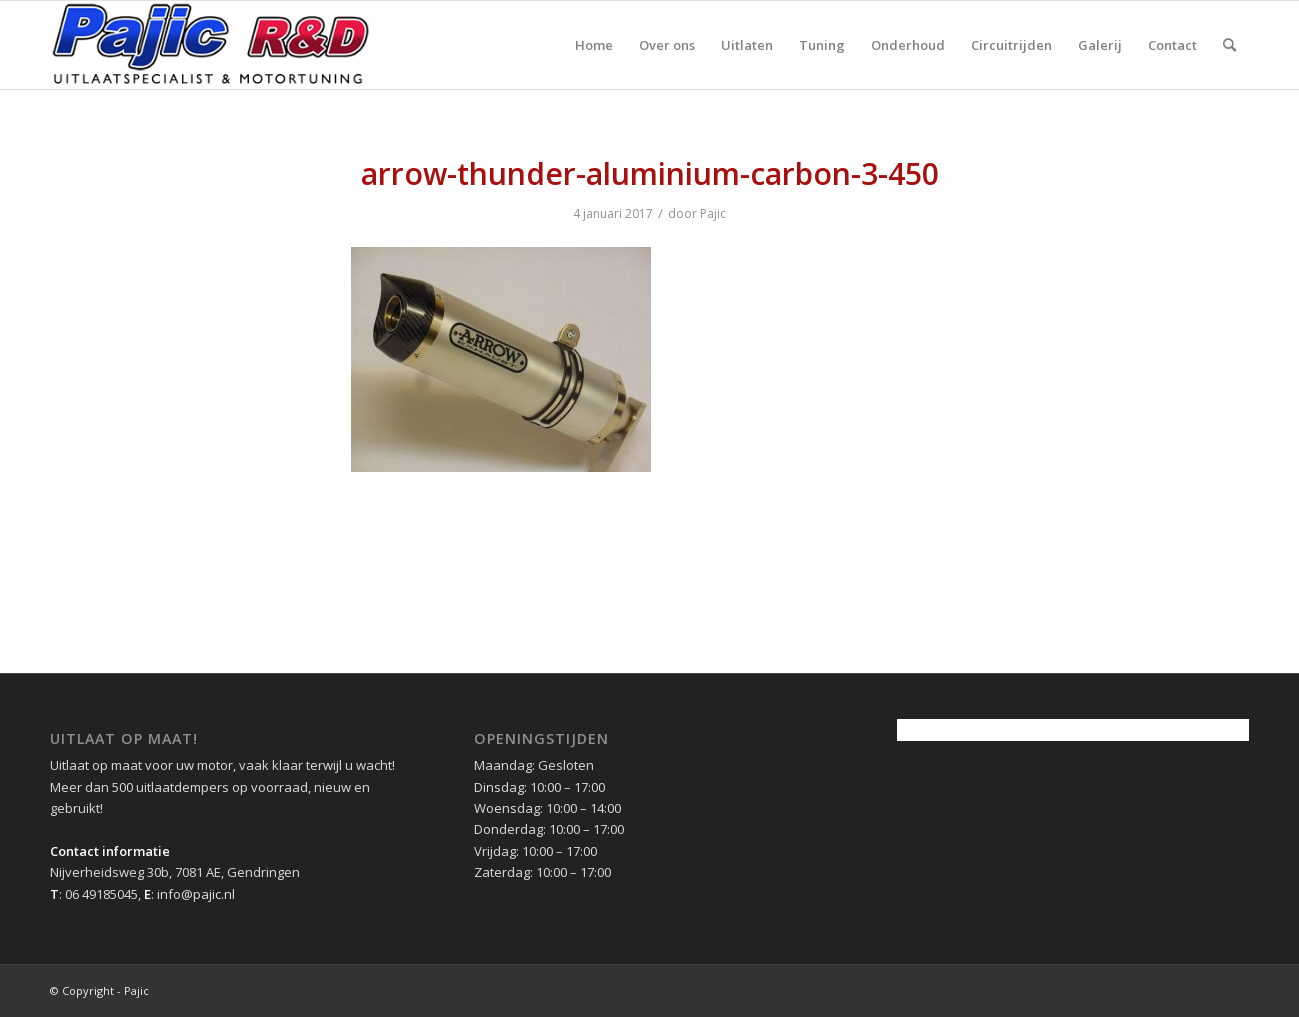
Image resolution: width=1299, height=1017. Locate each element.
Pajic (713, 213)
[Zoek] (1229, 45)
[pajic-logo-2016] (211, 45)
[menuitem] (594, 45)
